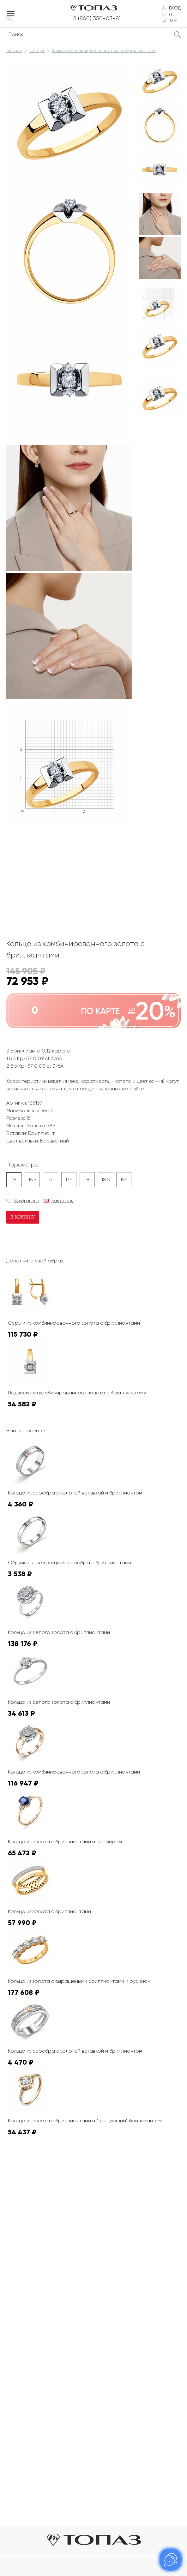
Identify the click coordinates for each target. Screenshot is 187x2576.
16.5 (32, 1180)
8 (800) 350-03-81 (97, 18)
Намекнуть (62, 1200)
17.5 (69, 1180)
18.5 (105, 1180)
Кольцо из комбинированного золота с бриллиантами (104, 51)
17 (51, 1180)
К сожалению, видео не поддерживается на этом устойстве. (53, 853)
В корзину (22, 1217)
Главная (14, 51)
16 (14, 1180)
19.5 (124, 1180)
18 (87, 1180)
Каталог (37, 51)
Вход (175, 7)
